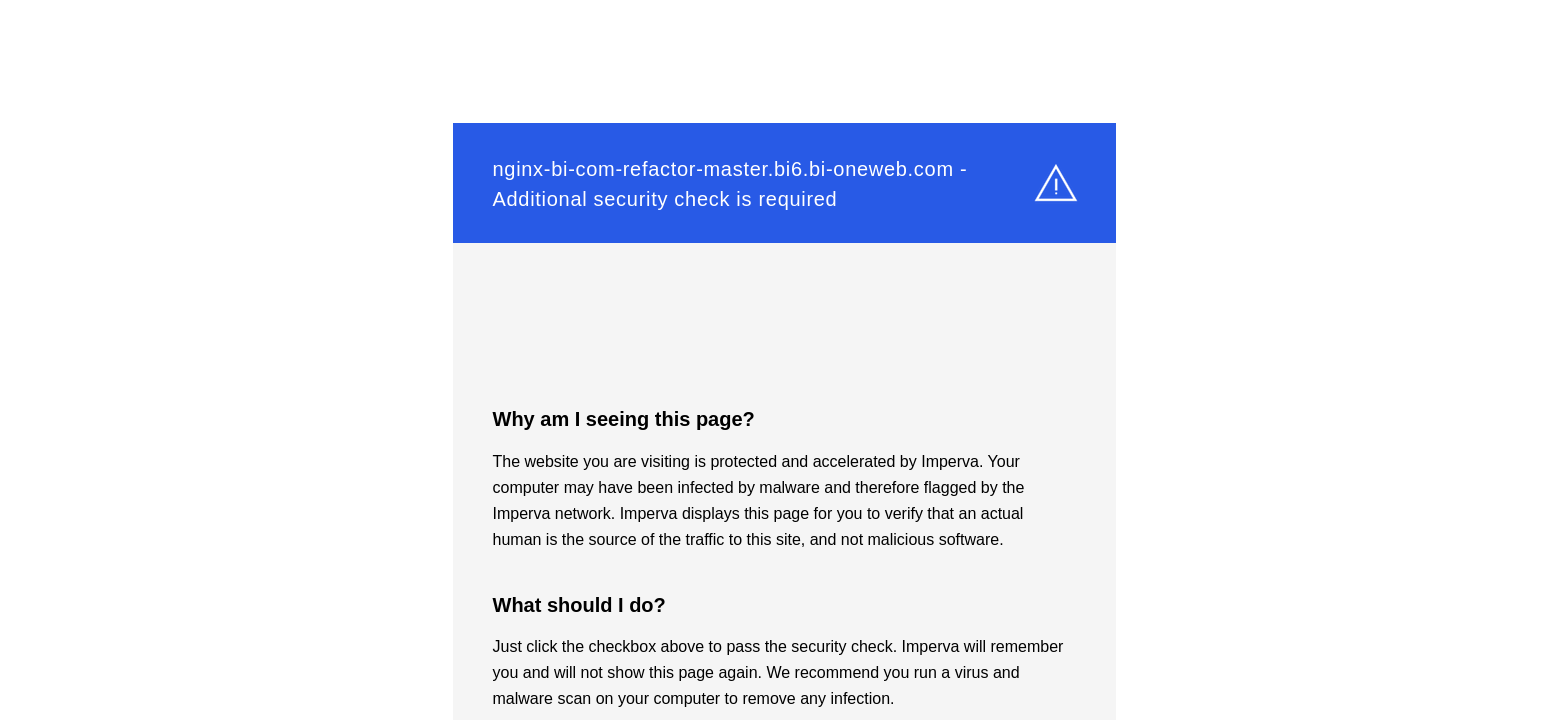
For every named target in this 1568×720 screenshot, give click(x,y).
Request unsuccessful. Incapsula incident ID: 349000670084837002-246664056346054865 (784, 360)
